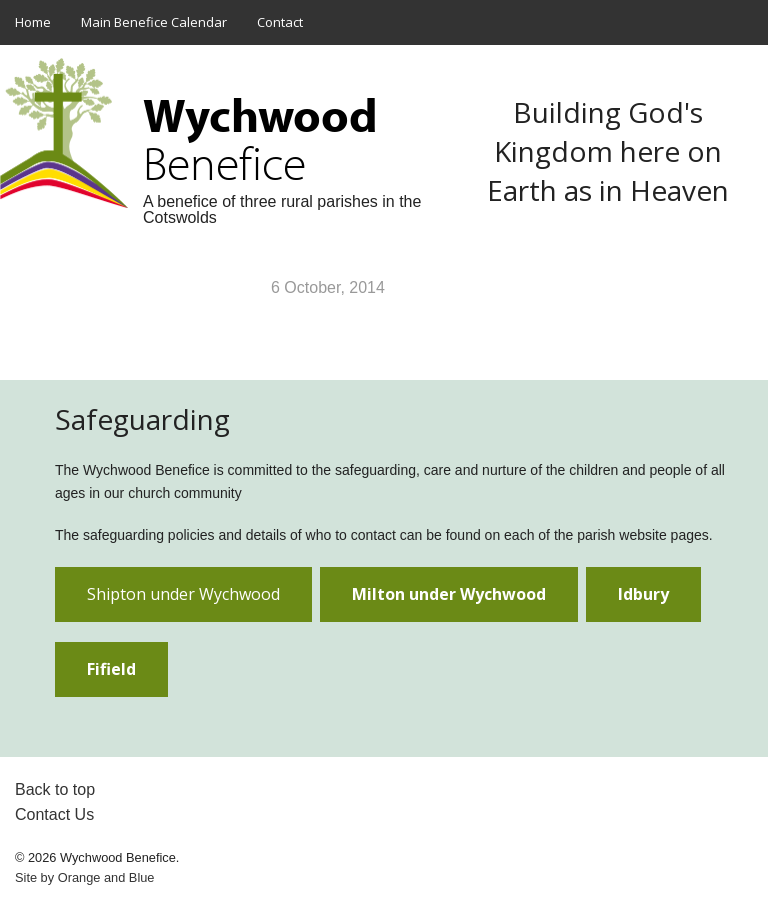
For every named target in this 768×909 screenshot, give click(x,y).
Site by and (84, 877)
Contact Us (54, 814)
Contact (280, 22)
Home (33, 22)
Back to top (55, 789)
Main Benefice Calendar (154, 22)
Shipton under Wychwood (183, 594)
